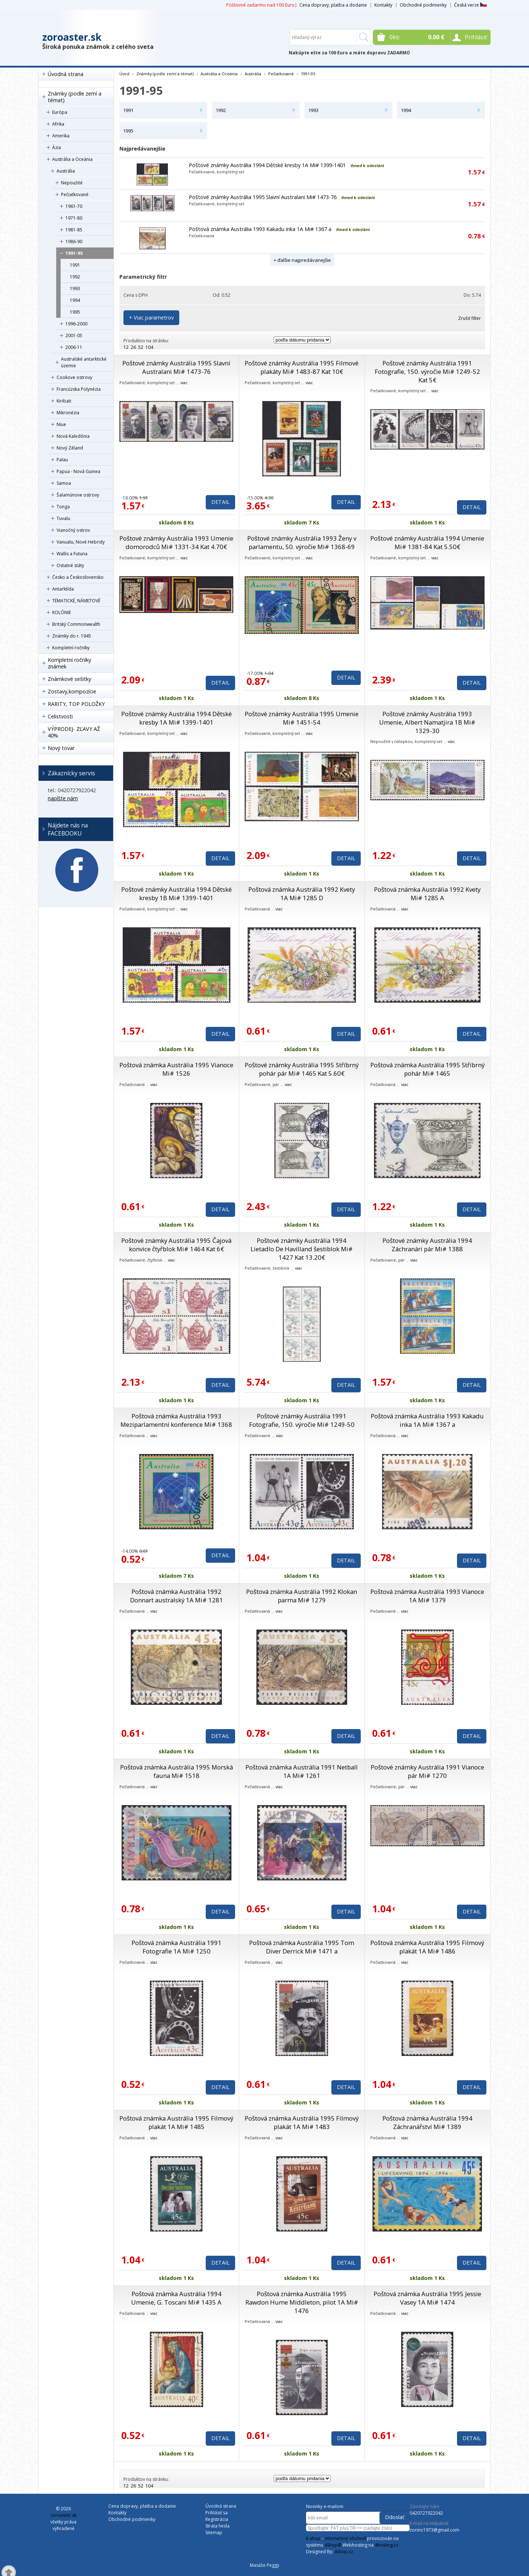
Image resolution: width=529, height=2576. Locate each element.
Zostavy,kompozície (72, 691)
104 (149, 347)
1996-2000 (76, 324)
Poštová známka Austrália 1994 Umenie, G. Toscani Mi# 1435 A (176, 2298)
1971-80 (73, 218)
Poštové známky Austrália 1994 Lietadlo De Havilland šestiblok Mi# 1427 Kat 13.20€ (302, 1249)
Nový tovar (61, 747)
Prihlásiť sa (216, 2513)
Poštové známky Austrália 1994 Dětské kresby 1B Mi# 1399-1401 (176, 893)
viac (184, 382)
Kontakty (383, 5)
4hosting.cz (386, 2545)
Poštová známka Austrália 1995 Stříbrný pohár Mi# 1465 (427, 1069)
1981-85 (73, 230)
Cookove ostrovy (74, 377)
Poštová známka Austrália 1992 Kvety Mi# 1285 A (427, 893)
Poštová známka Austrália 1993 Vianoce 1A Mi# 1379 (427, 1595)
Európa (59, 112)
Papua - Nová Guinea (78, 471)
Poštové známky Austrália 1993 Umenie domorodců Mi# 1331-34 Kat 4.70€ (176, 542)
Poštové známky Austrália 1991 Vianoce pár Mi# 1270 (427, 1771)
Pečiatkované (75, 194)
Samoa (64, 483)
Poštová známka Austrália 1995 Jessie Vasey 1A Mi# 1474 (427, 2298)
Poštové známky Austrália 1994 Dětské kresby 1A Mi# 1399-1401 (267, 165)
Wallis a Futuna (72, 554)
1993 (75, 288)
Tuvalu (63, 518)
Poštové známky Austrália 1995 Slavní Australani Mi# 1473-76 (263, 197)
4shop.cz (343, 2551)
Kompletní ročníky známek (69, 663)
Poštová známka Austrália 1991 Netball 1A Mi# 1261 (301, 1771)
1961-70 (73, 206)
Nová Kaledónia (73, 436)
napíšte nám (63, 798)
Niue (61, 424)
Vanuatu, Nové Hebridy (81, 542)
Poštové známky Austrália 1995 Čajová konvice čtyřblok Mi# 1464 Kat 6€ (176, 1244)
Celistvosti (60, 716)
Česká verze (470, 5)
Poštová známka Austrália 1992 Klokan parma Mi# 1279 (301, 1595)
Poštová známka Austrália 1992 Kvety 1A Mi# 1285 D (301, 893)
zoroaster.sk (71, 37)
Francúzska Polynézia (79, 389)
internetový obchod (345, 2538)
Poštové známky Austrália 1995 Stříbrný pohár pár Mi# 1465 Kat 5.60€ (302, 1069)
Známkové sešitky (69, 678)
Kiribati (64, 401)
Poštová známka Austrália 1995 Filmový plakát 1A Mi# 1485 (176, 2122)
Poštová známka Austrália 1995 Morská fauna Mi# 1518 (176, 1771)
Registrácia (216, 2519)
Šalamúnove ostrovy (78, 495)
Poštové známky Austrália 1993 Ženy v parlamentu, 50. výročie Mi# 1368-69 (301, 542)
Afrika (58, 124)
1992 (75, 277)
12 (126, 347)
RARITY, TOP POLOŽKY (76, 703)
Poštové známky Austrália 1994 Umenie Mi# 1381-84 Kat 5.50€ (427, 542)
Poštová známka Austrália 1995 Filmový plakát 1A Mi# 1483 (302, 2122)
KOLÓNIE (61, 612)
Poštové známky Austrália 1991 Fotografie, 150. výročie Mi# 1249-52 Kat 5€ (427, 371)
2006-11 (73, 347)
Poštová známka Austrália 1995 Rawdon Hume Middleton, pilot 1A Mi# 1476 (301, 2302)
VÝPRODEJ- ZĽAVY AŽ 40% (74, 732)
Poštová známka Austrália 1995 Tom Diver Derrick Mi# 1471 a (301, 1946)
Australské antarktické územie (84, 362)
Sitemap (213, 2532)
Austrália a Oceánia (72, 159)
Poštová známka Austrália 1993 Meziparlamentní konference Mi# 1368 (176, 1420)
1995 (75, 312)
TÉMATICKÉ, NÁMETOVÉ (76, 601)
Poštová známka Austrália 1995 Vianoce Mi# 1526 (176, 1069)
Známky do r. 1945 (71, 636)
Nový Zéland (70, 448)
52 (140, 347)
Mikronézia (68, 413)
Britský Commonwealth (76, 624)
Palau (62, 460)
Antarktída (63, 589)
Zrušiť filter (469, 318)
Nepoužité (72, 183)
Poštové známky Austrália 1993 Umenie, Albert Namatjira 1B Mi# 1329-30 (427, 722)
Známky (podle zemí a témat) (74, 97)
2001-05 (73, 335)
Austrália (66, 171)
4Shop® (332, 2545)
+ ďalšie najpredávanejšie (302, 260)
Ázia (56, 147)
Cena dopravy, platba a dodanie (333, 5)
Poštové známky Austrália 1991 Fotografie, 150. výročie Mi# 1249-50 (302, 1420)
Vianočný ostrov (73, 530)
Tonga (63, 507)
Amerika (60, 136)
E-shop (313, 2538)
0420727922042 (426, 2513)
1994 (75, 300)
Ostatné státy (70, 565)
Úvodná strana (65, 74)
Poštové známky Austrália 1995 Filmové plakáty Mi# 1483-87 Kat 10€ (302, 367)
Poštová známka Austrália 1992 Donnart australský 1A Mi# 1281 (176, 1595)
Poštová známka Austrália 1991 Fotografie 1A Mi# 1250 (177, 1946)
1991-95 (74, 253)
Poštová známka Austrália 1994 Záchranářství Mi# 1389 (427, 2122)
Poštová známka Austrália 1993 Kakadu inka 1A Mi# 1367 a (260, 229)
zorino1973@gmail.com (434, 2530)
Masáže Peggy (264, 2565)
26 (133, 347)
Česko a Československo (78, 577)
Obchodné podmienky (423, 5)
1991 (75, 265)
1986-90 (73, 241)
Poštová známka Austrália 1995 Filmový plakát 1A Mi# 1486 (427, 1946)
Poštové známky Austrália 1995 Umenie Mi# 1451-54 (302, 718)
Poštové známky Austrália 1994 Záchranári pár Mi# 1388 (427, 1244)
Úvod (124, 73)
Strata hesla (217, 2526)
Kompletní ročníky (71, 648)
